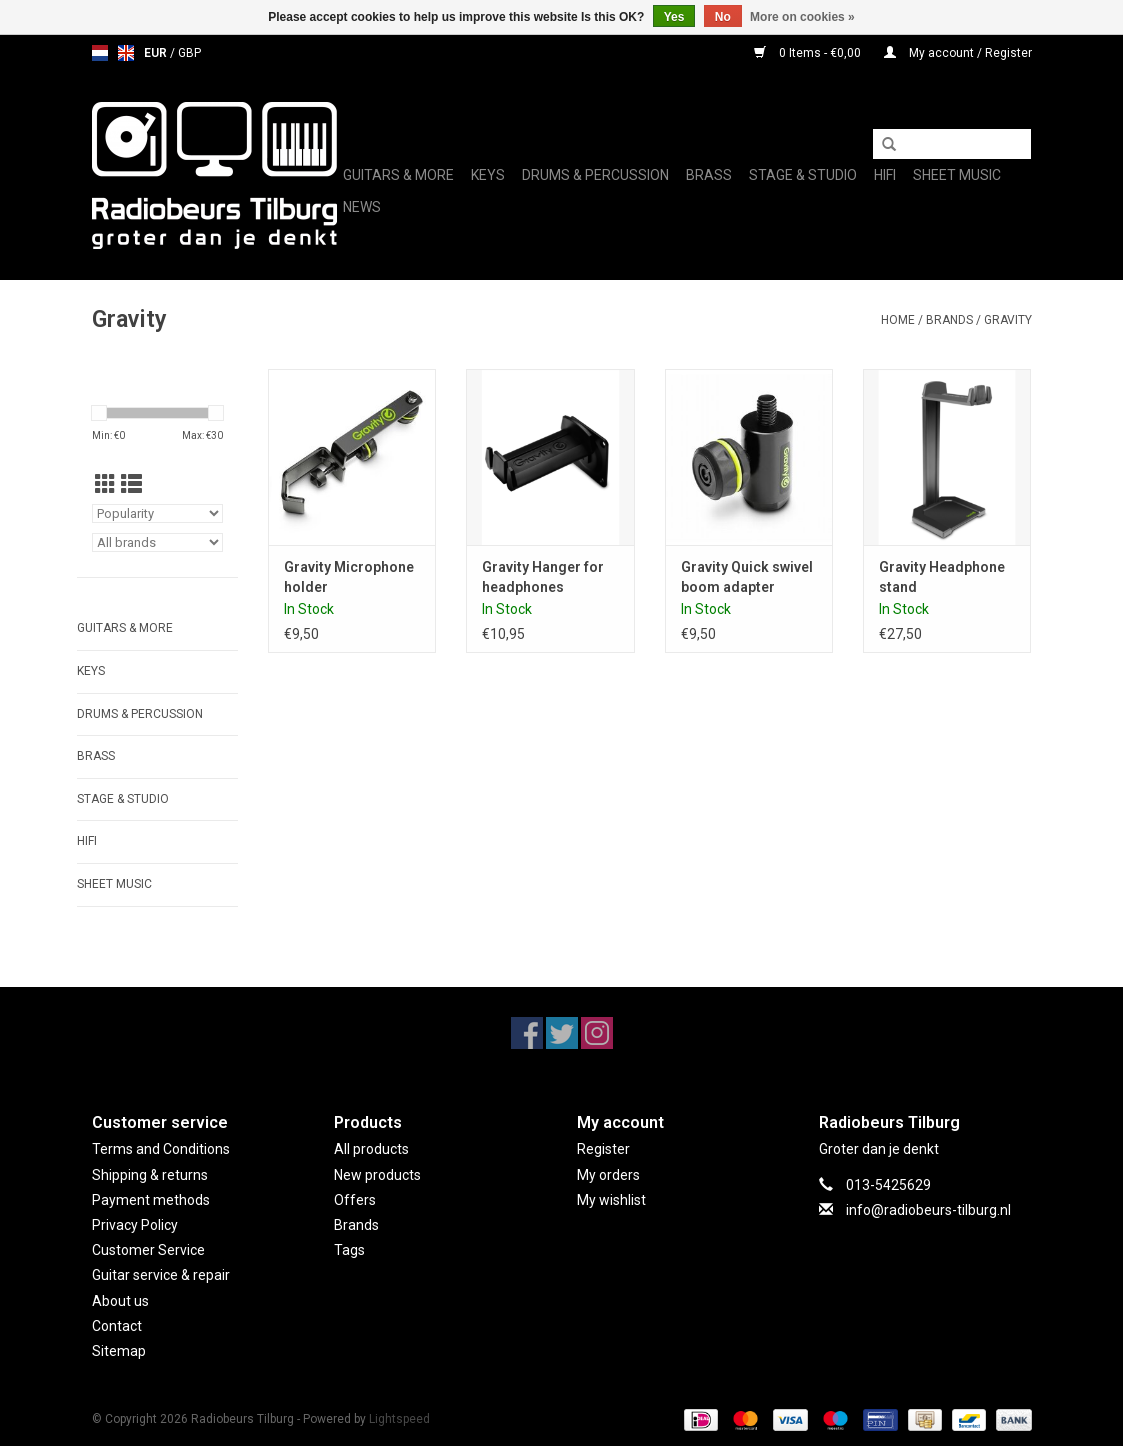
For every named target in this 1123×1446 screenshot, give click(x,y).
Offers (355, 1200)
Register (603, 1149)
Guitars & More (398, 175)
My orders (608, 1175)
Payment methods (151, 1200)
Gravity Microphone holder (349, 577)
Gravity (1008, 320)
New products (377, 1175)
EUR (157, 53)
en (126, 53)
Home (898, 320)
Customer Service (148, 1250)
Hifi (885, 175)
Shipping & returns (150, 1175)
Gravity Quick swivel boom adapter (747, 577)
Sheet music (957, 175)
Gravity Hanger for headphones (543, 577)
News (362, 207)
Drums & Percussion (595, 175)
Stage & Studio (803, 175)
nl (100, 53)
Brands (949, 320)
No (723, 17)
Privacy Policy (135, 1225)
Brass (709, 175)
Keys (488, 175)
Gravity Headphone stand (942, 577)
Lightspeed (399, 1419)
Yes (674, 17)
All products (371, 1149)
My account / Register (958, 53)
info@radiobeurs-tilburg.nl (928, 1210)
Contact (117, 1326)
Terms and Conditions (161, 1149)
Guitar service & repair (161, 1275)
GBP (189, 53)
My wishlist (611, 1200)
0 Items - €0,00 (809, 53)
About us (120, 1301)
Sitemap (119, 1351)
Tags (349, 1250)
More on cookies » (802, 17)
